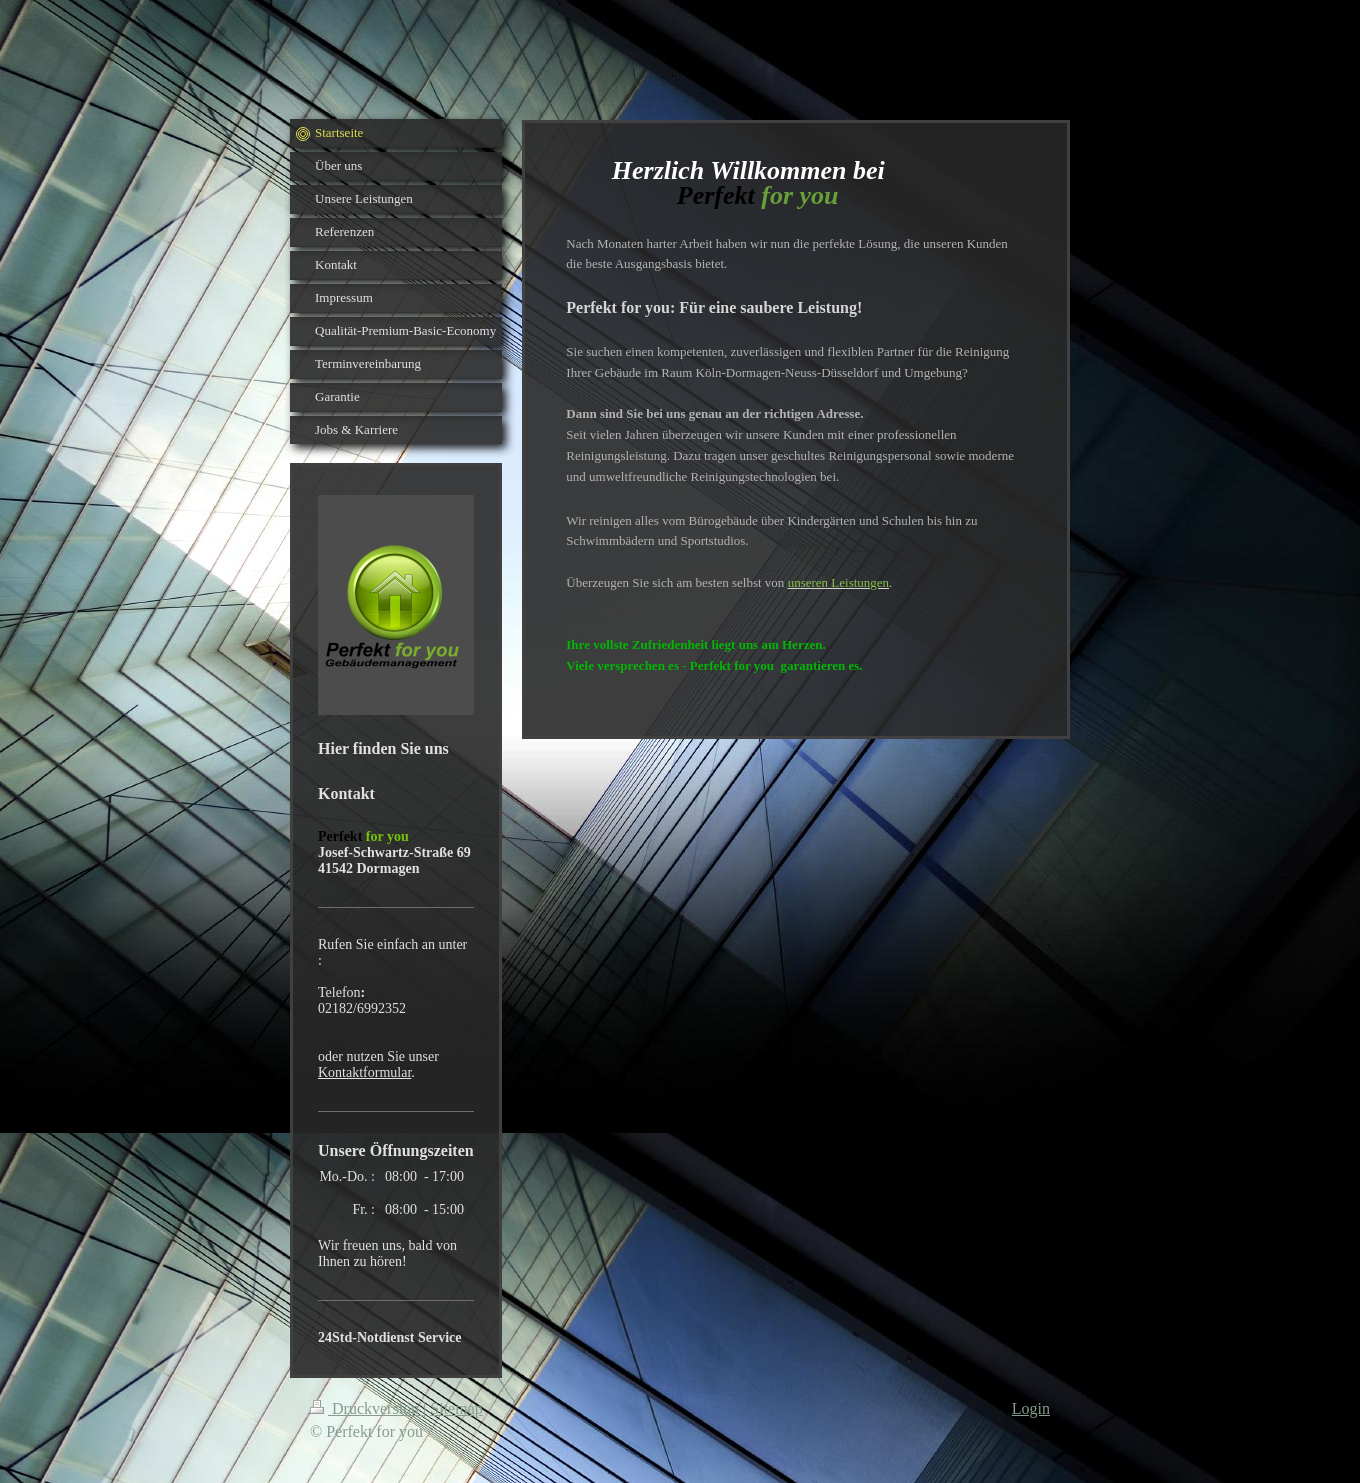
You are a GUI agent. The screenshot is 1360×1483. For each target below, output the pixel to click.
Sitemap (456, 1408)
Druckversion (366, 1408)
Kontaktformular (364, 1072)
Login (1031, 1408)
